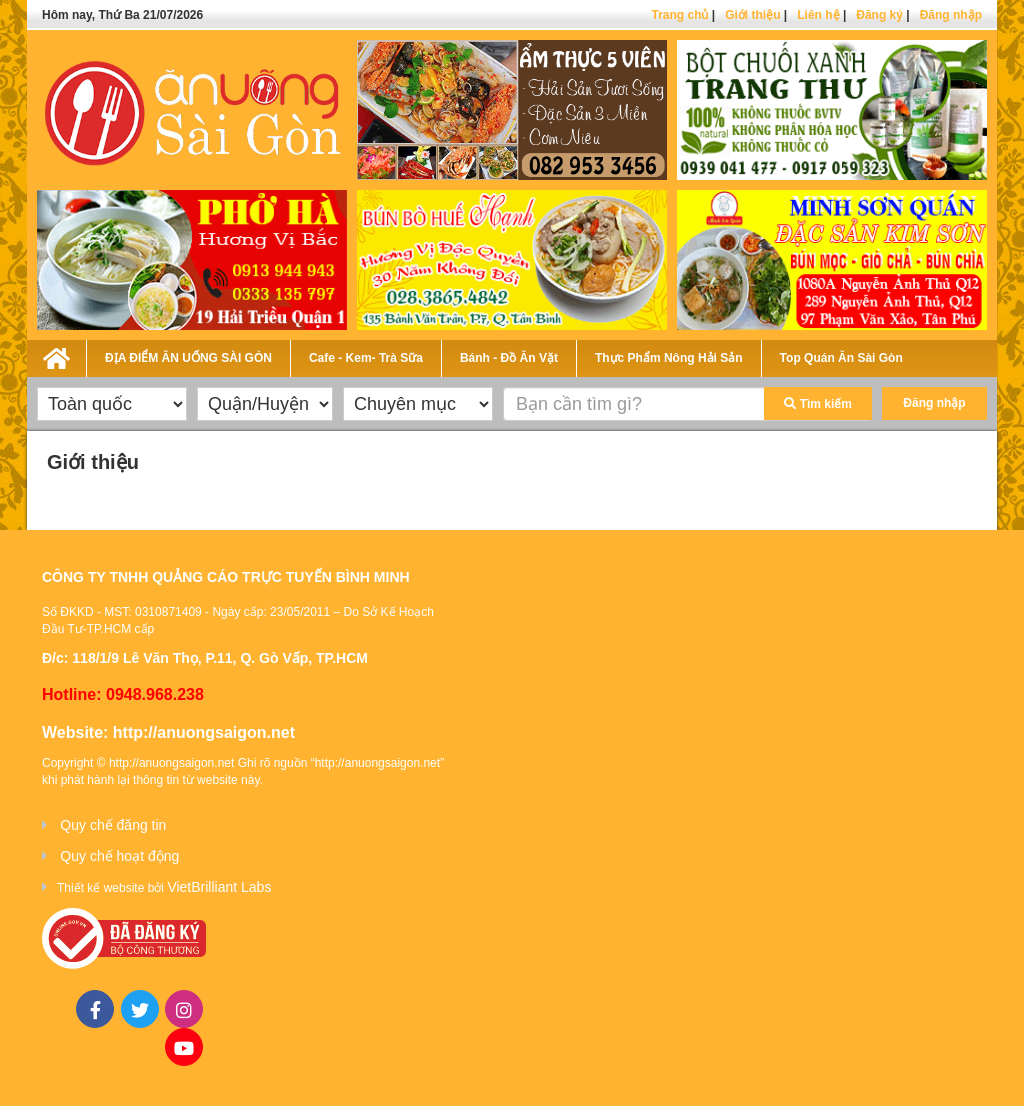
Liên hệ (818, 15)
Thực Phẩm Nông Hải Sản (669, 358)
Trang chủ (679, 15)
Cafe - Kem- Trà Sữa (366, 358)
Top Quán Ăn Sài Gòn (841, 358)
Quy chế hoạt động (119, 856)
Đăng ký (879, 15)
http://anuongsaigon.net (204, 732)
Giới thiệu (752, 15)
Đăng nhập (951, 15)
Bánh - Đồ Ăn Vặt (509, 358)
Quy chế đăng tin (113, 825)
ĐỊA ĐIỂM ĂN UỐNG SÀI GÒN (188, 358)
